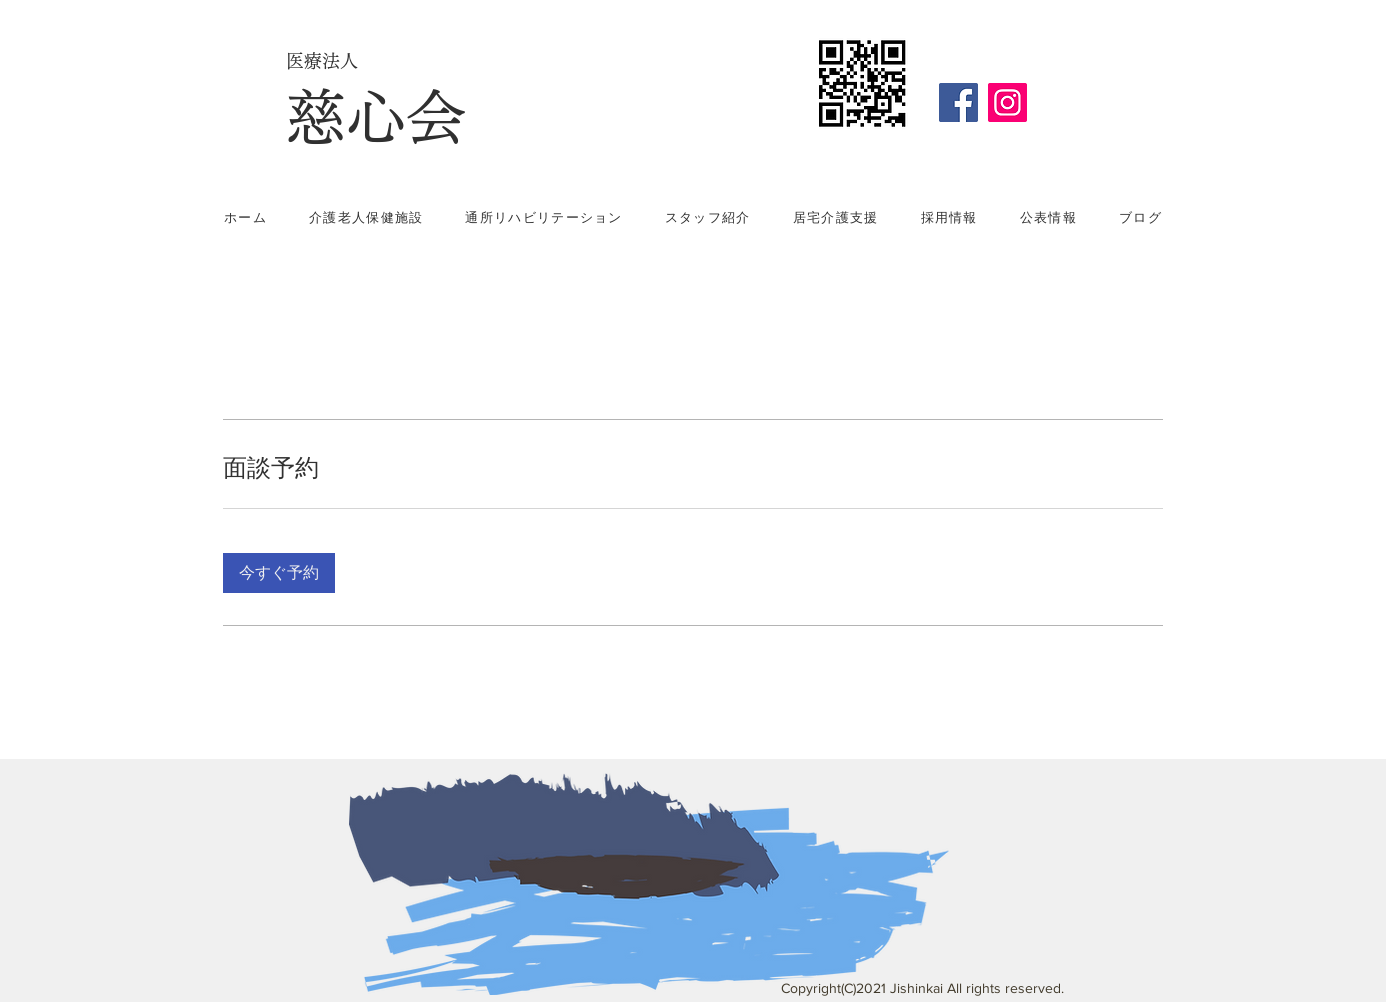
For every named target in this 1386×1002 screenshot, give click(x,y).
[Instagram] (1007, 102)
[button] (279, 573)
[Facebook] (958, 102)
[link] (693, 468)
